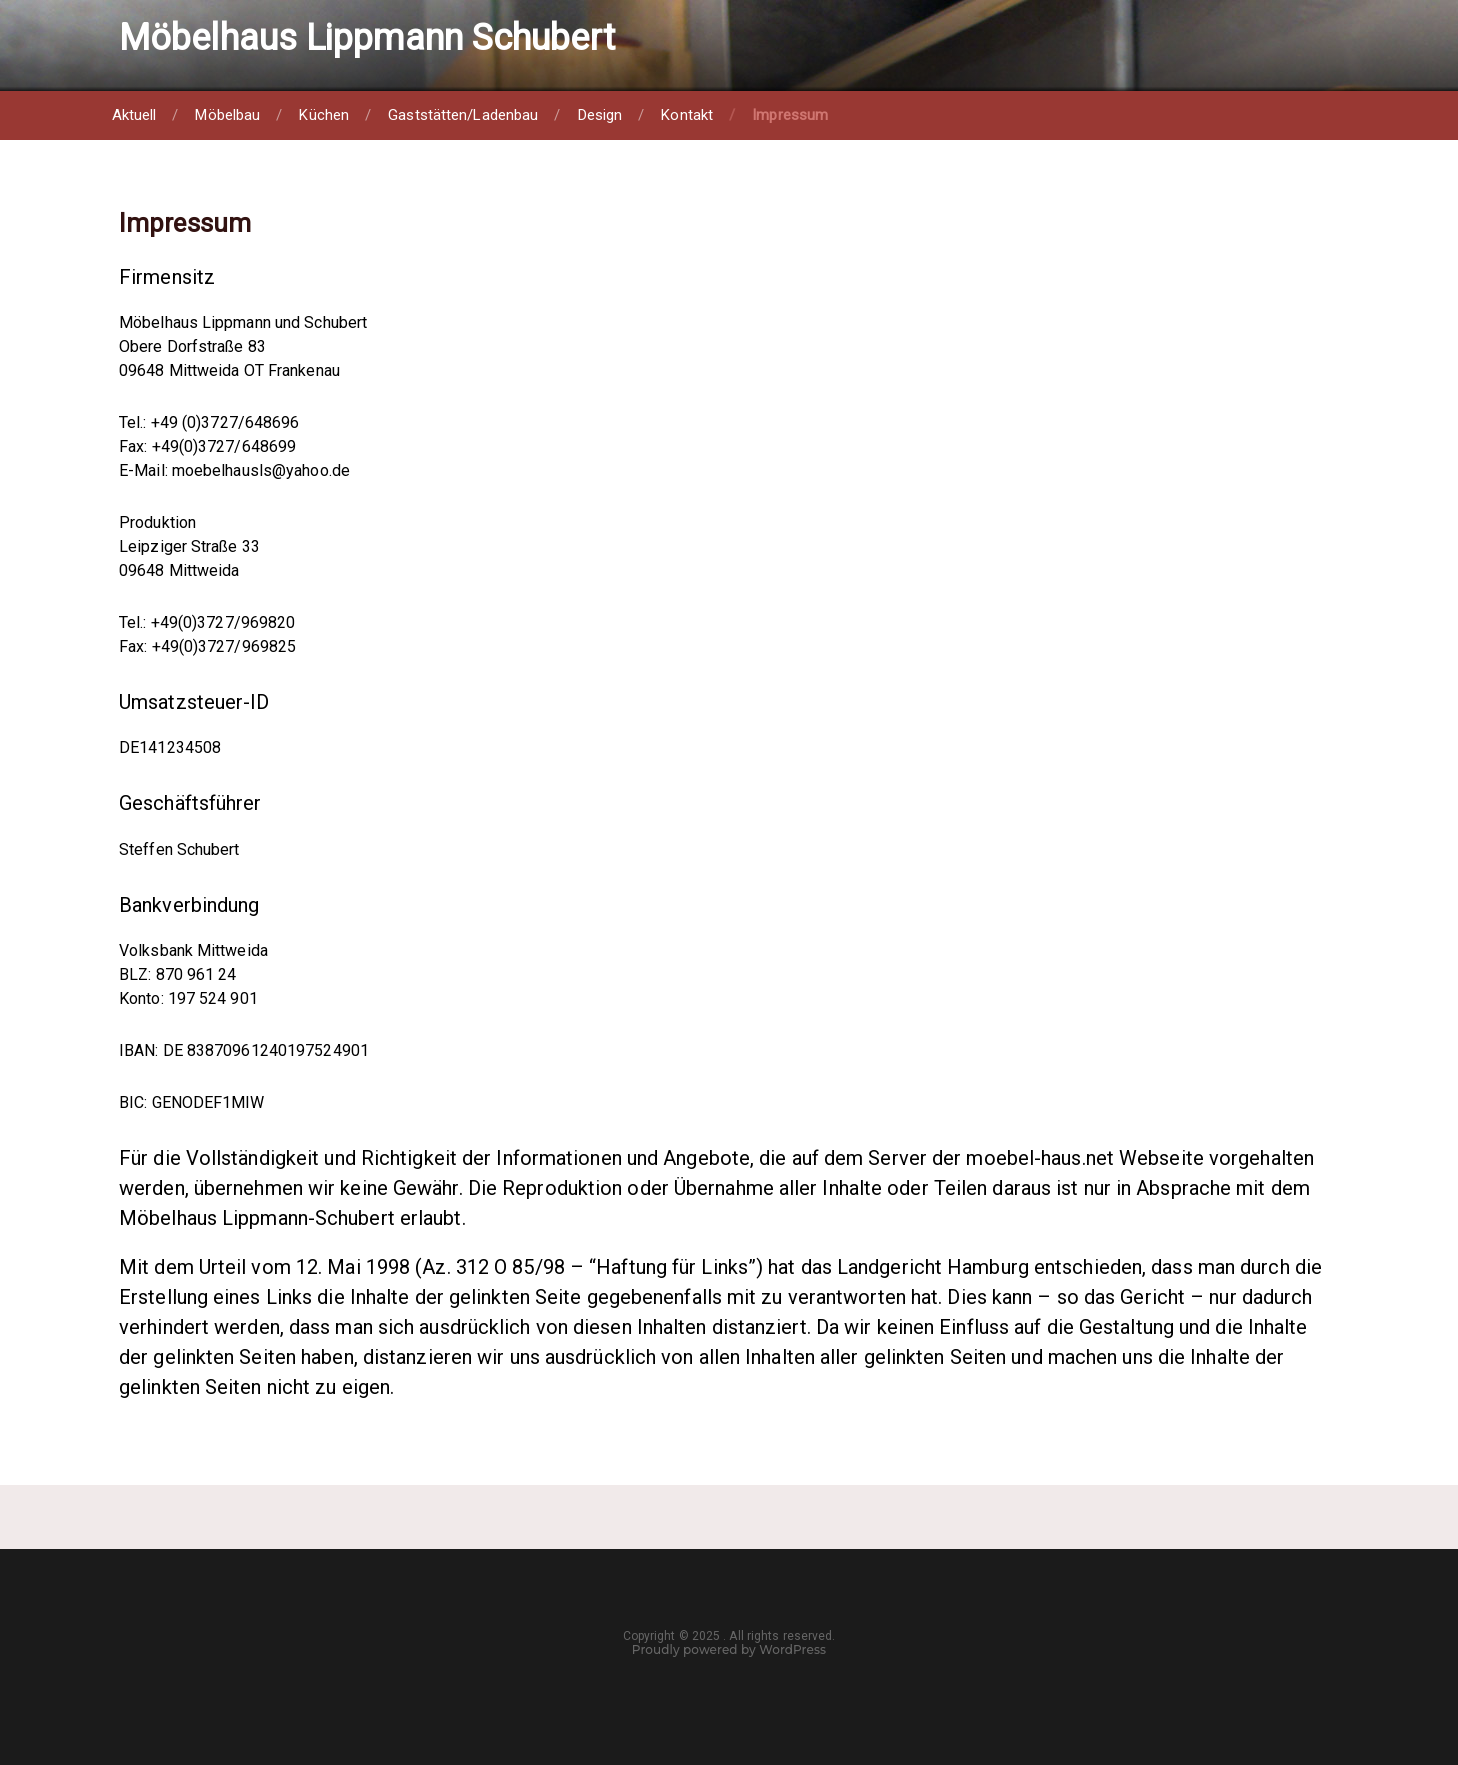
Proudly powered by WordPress (729, 1649)
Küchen (324, 115)
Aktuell (134, 115)
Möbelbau (227, 115)
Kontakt (687, 115)
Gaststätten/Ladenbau (463, 115)
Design (600, 115)
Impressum (790, 115)
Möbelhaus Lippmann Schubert (367, 38)
